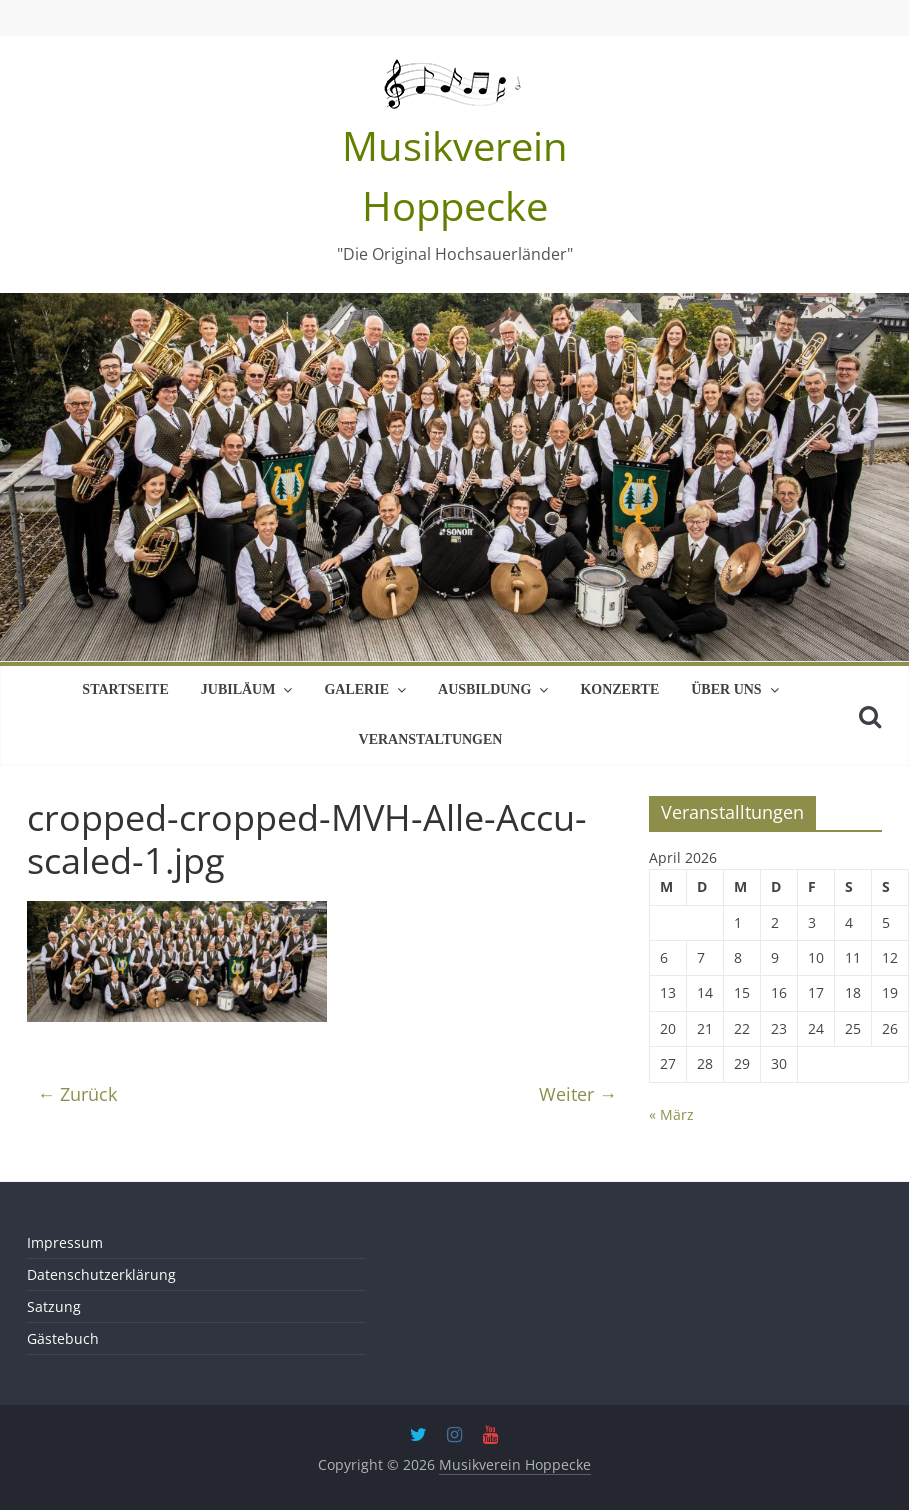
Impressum (65, 1242)
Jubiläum (238, 689)
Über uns (726, 689)
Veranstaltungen (431, 739)
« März (671, 1114)
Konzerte (619, 689)
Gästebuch (63, 1338)
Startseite (125, 689)
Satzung (54, 1306)
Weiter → (578, 1094)
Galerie (356, 689)
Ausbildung (484, 689)
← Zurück (77, 1094)
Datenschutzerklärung (101, 1274)
